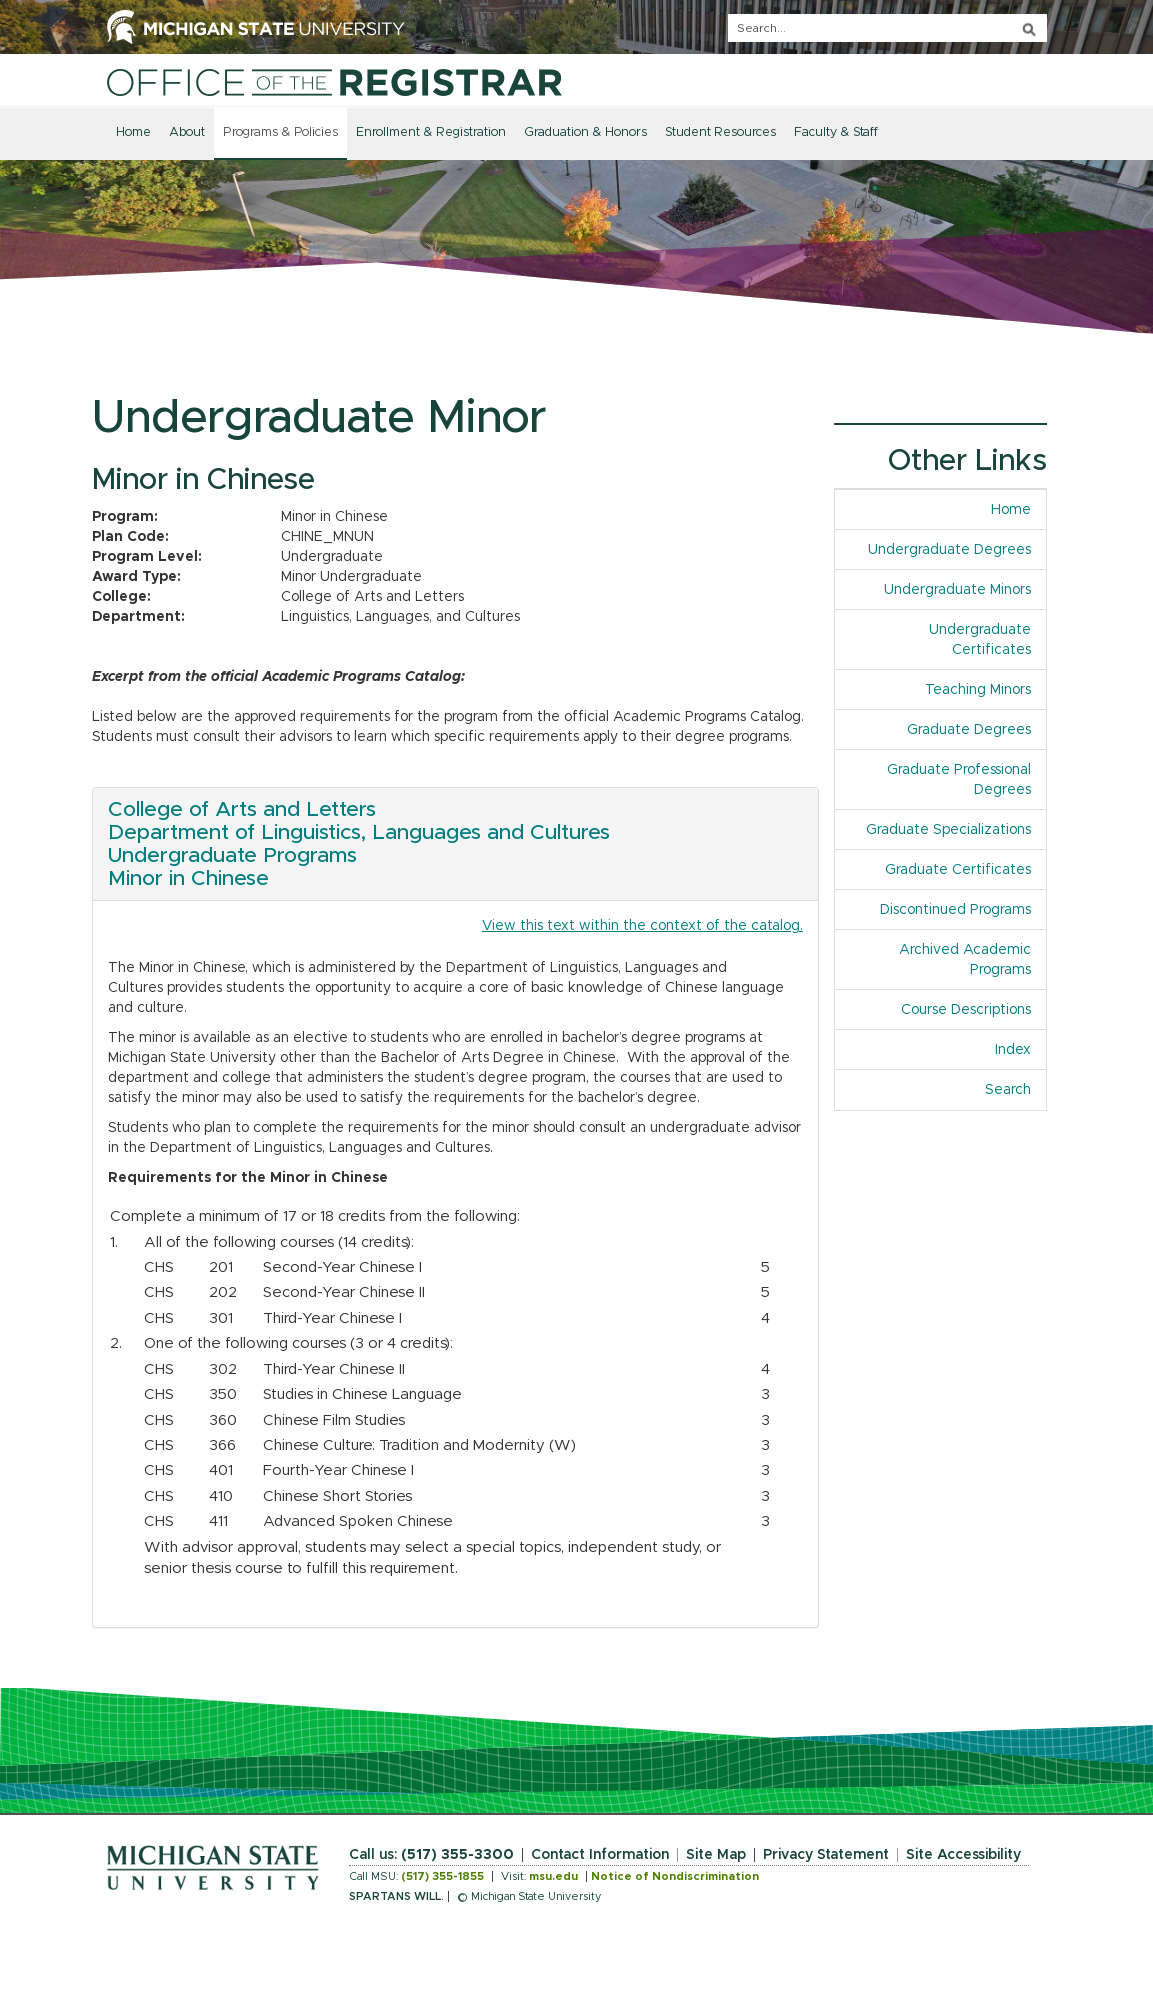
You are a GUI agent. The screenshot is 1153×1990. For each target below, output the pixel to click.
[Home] (334, 82)
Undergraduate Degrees (949, 550)
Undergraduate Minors (957, 590)
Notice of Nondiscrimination (675, 1876)
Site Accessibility (963, 1855)
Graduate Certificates (958, 870)
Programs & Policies (280, 132)
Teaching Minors (978, 690)
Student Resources (720, 132)
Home (133, 132)
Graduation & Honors (585, 132)
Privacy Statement (826, 1855)
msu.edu (553, 1876)
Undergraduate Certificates (980, 640)
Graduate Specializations (948, 830)
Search (1008, 1090)
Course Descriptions (966, 1010)
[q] (887, 28)
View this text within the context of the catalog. (642, 926)
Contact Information (600, 1855)
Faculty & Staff (836, 132)
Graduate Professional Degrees (959, 780)
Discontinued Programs (955, 910)
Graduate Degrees (969, 730)
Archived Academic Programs (965, 960)
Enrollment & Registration (431, 132)
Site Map (716, 1855)
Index (1013, 1050)
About (187, 132)
